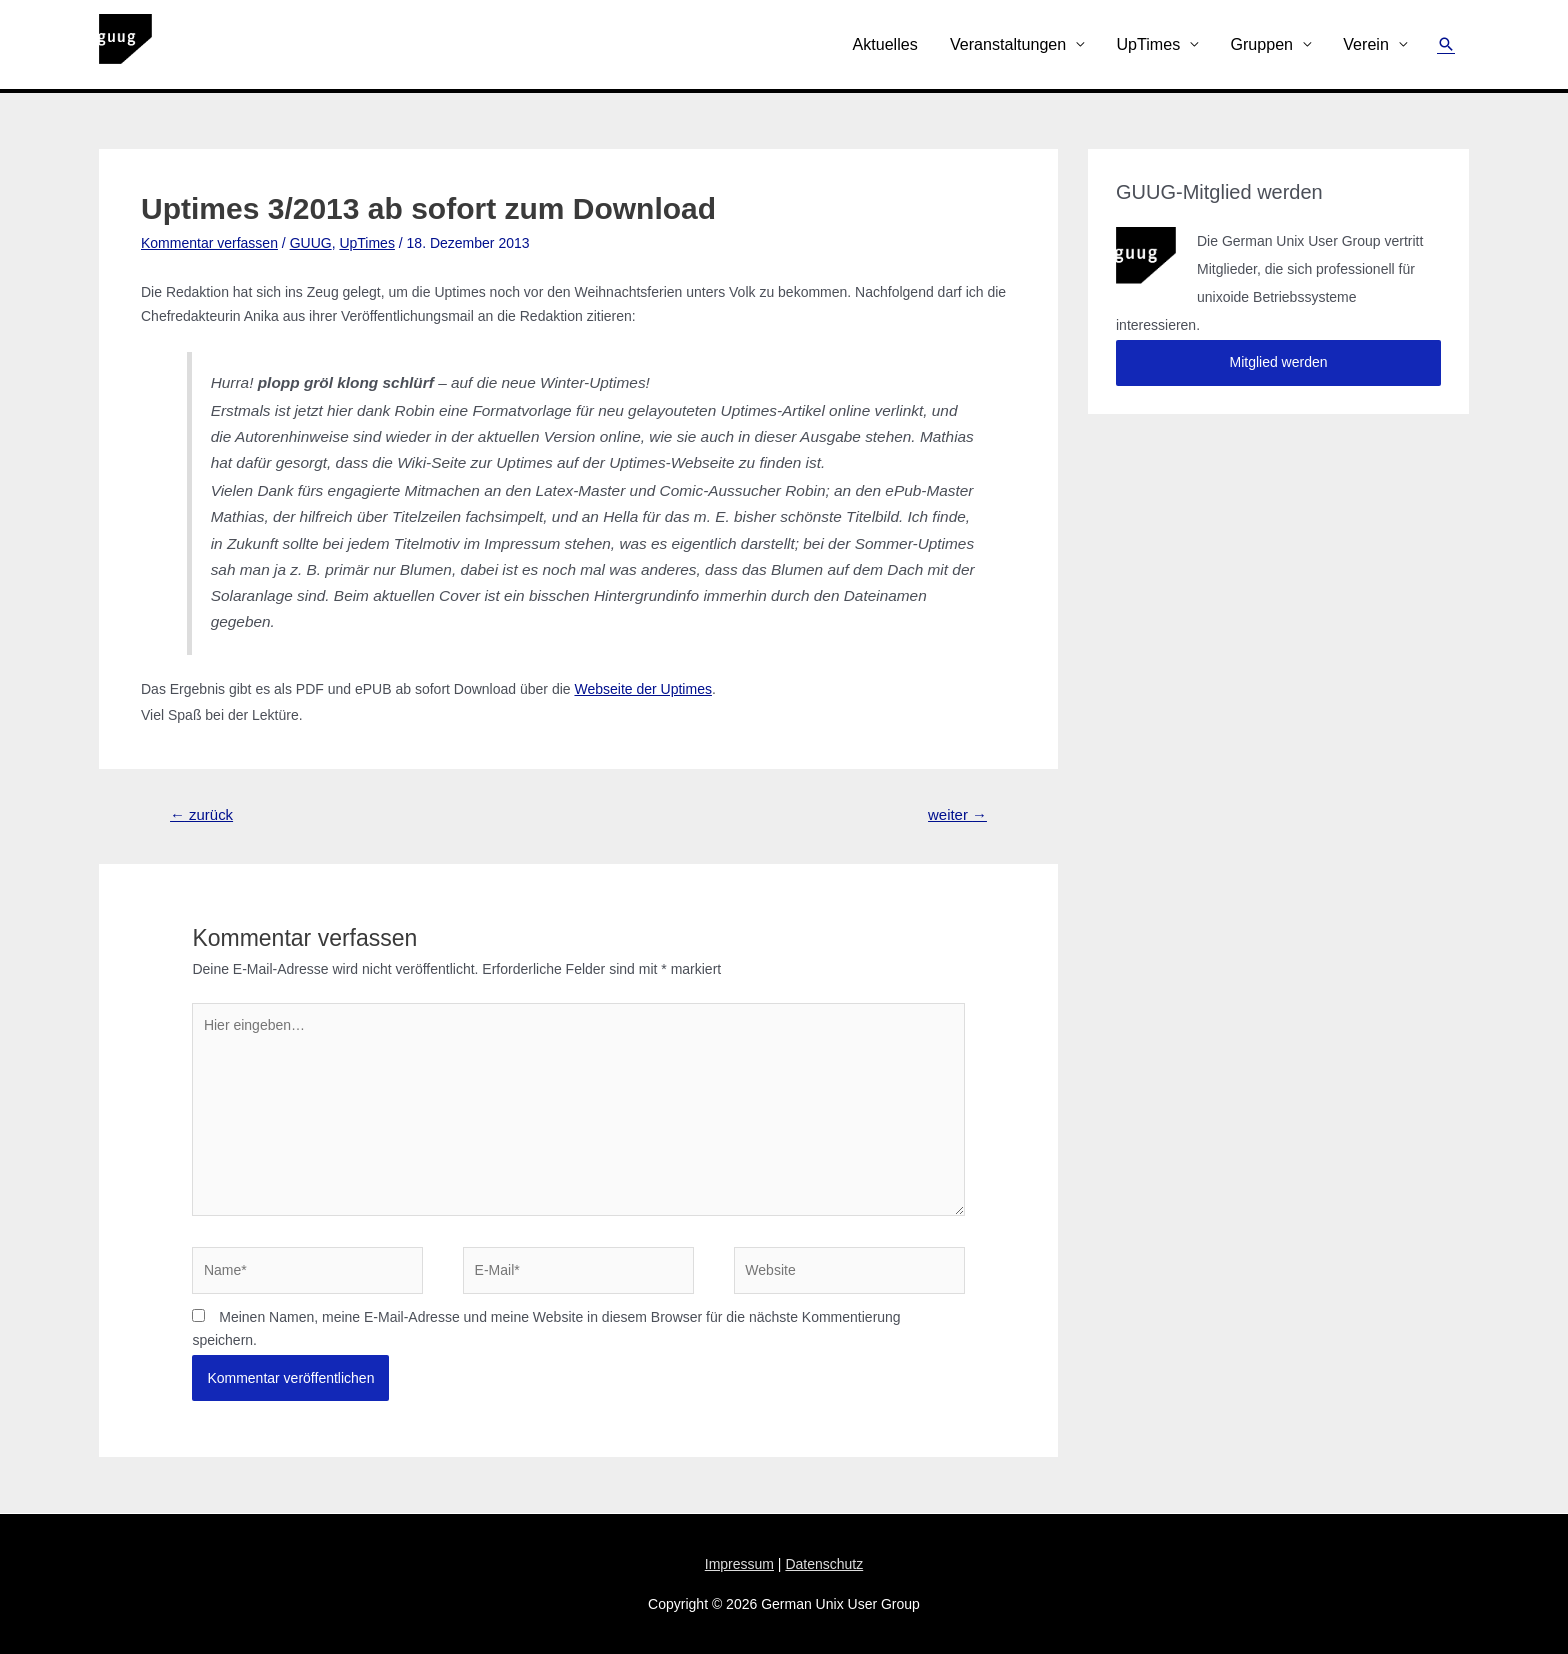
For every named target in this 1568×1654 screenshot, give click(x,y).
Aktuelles (884, 44)
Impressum (739, 1564)
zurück (201, 814)
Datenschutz (824, 1564)
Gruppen (1261, 44)
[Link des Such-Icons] (1446, 44)
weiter (957, 814)
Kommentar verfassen (209, 243)
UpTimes (1148, 44)
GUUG (311, 243)
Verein (1366, 44)
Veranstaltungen (1008, 44)
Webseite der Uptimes (642, 689)
